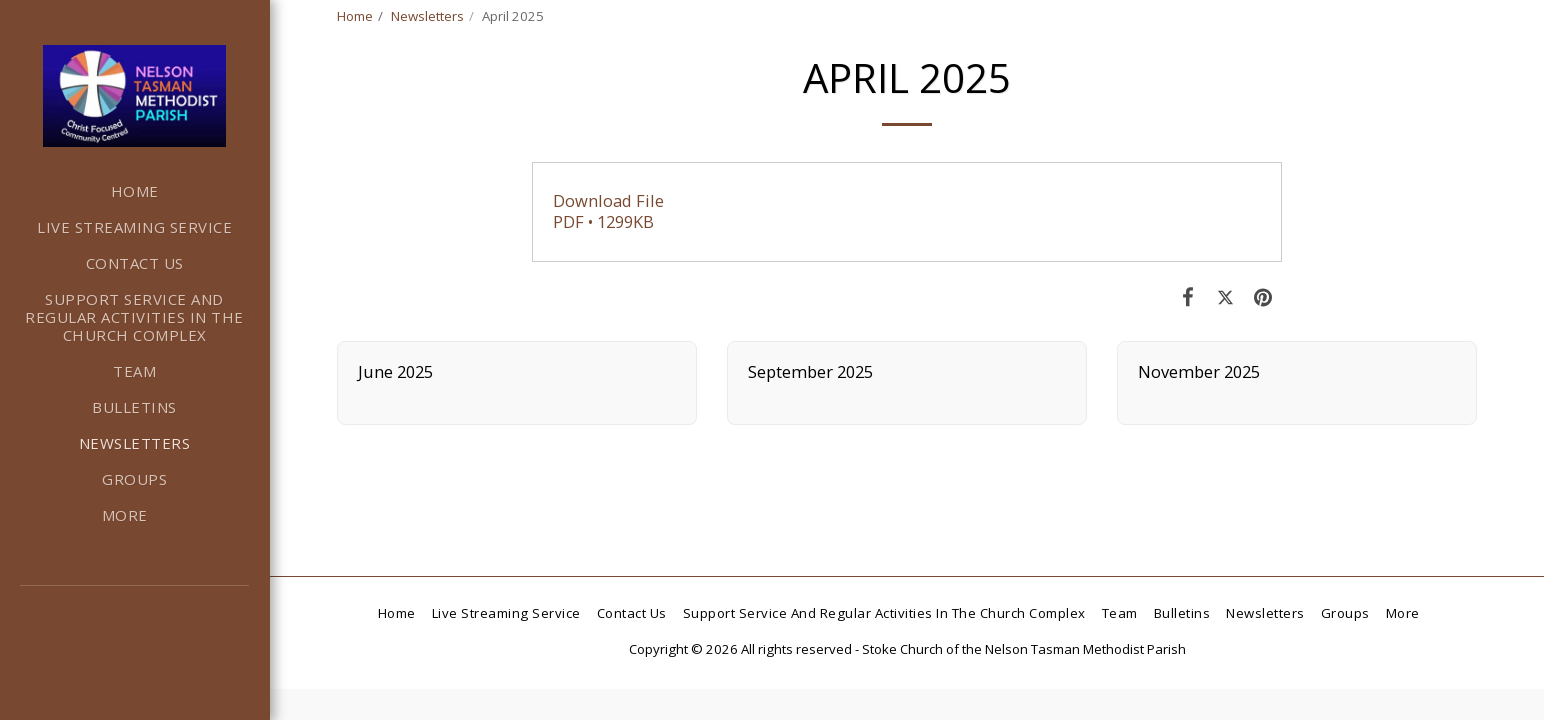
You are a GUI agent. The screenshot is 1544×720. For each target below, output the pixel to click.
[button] (118, 641)
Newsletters (427, 16)
